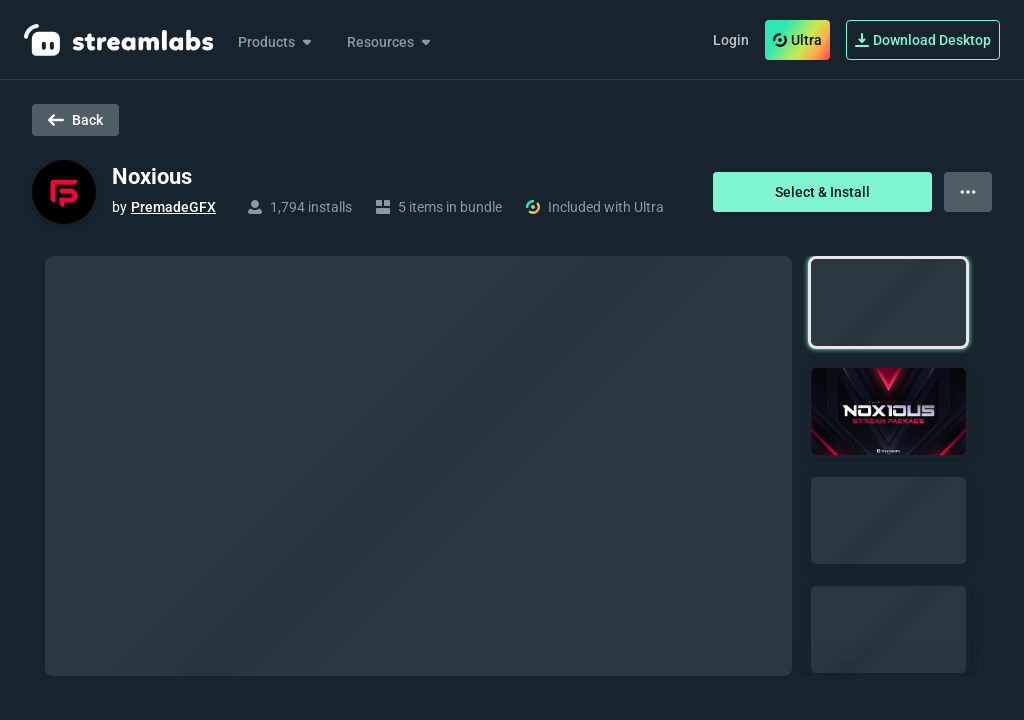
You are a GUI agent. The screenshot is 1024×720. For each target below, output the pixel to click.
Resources (390, 42)
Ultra (797, 40)
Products (276, 42)
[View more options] (968, 192)
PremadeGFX (173, 207)
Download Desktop (923, 40)
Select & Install (822, 192)
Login (731, 40)
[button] (888, 302)
